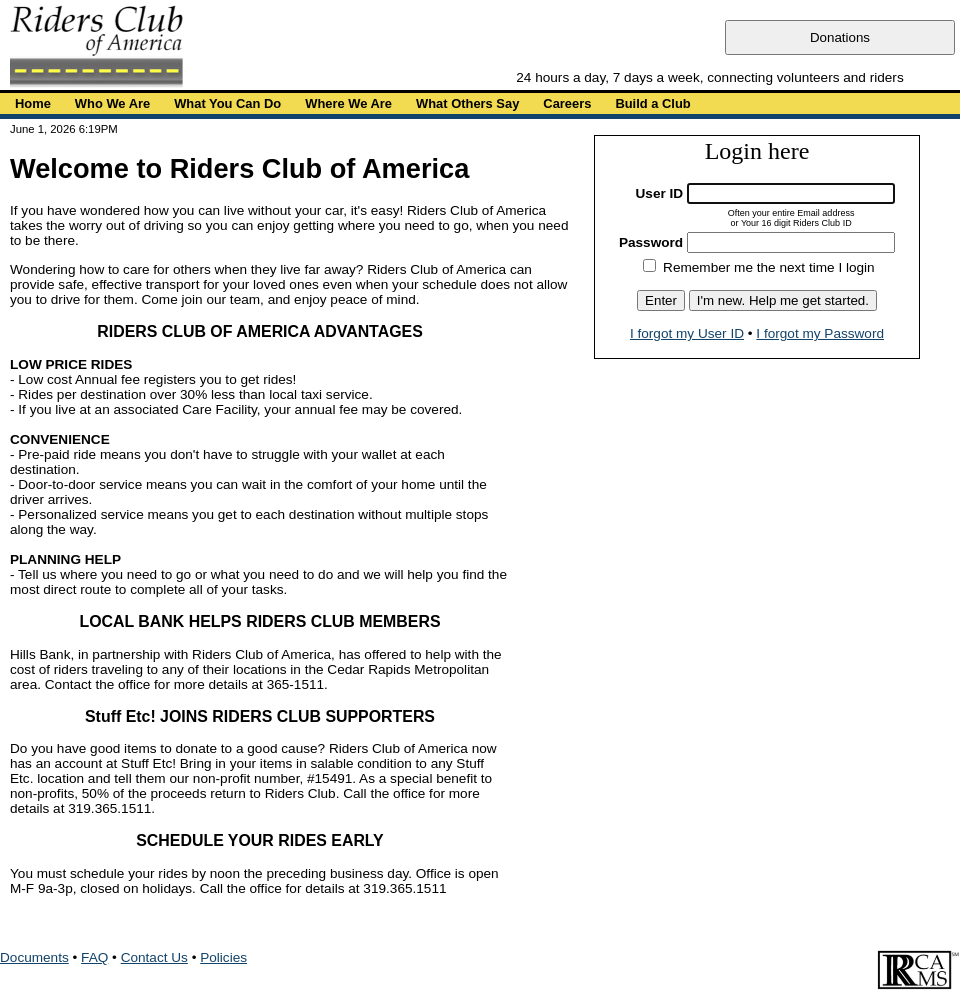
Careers (567, 103)
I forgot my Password (820, 333)
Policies (223, 957)
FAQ (94, 957)
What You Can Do (227, 103)
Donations (840, 37)
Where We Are (348, 103)
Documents (34, 957)
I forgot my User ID (687, 333)
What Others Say (467, 103)
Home (33, 103)
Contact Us (154, 957)
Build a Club (652, 103)
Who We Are (112, 103)
